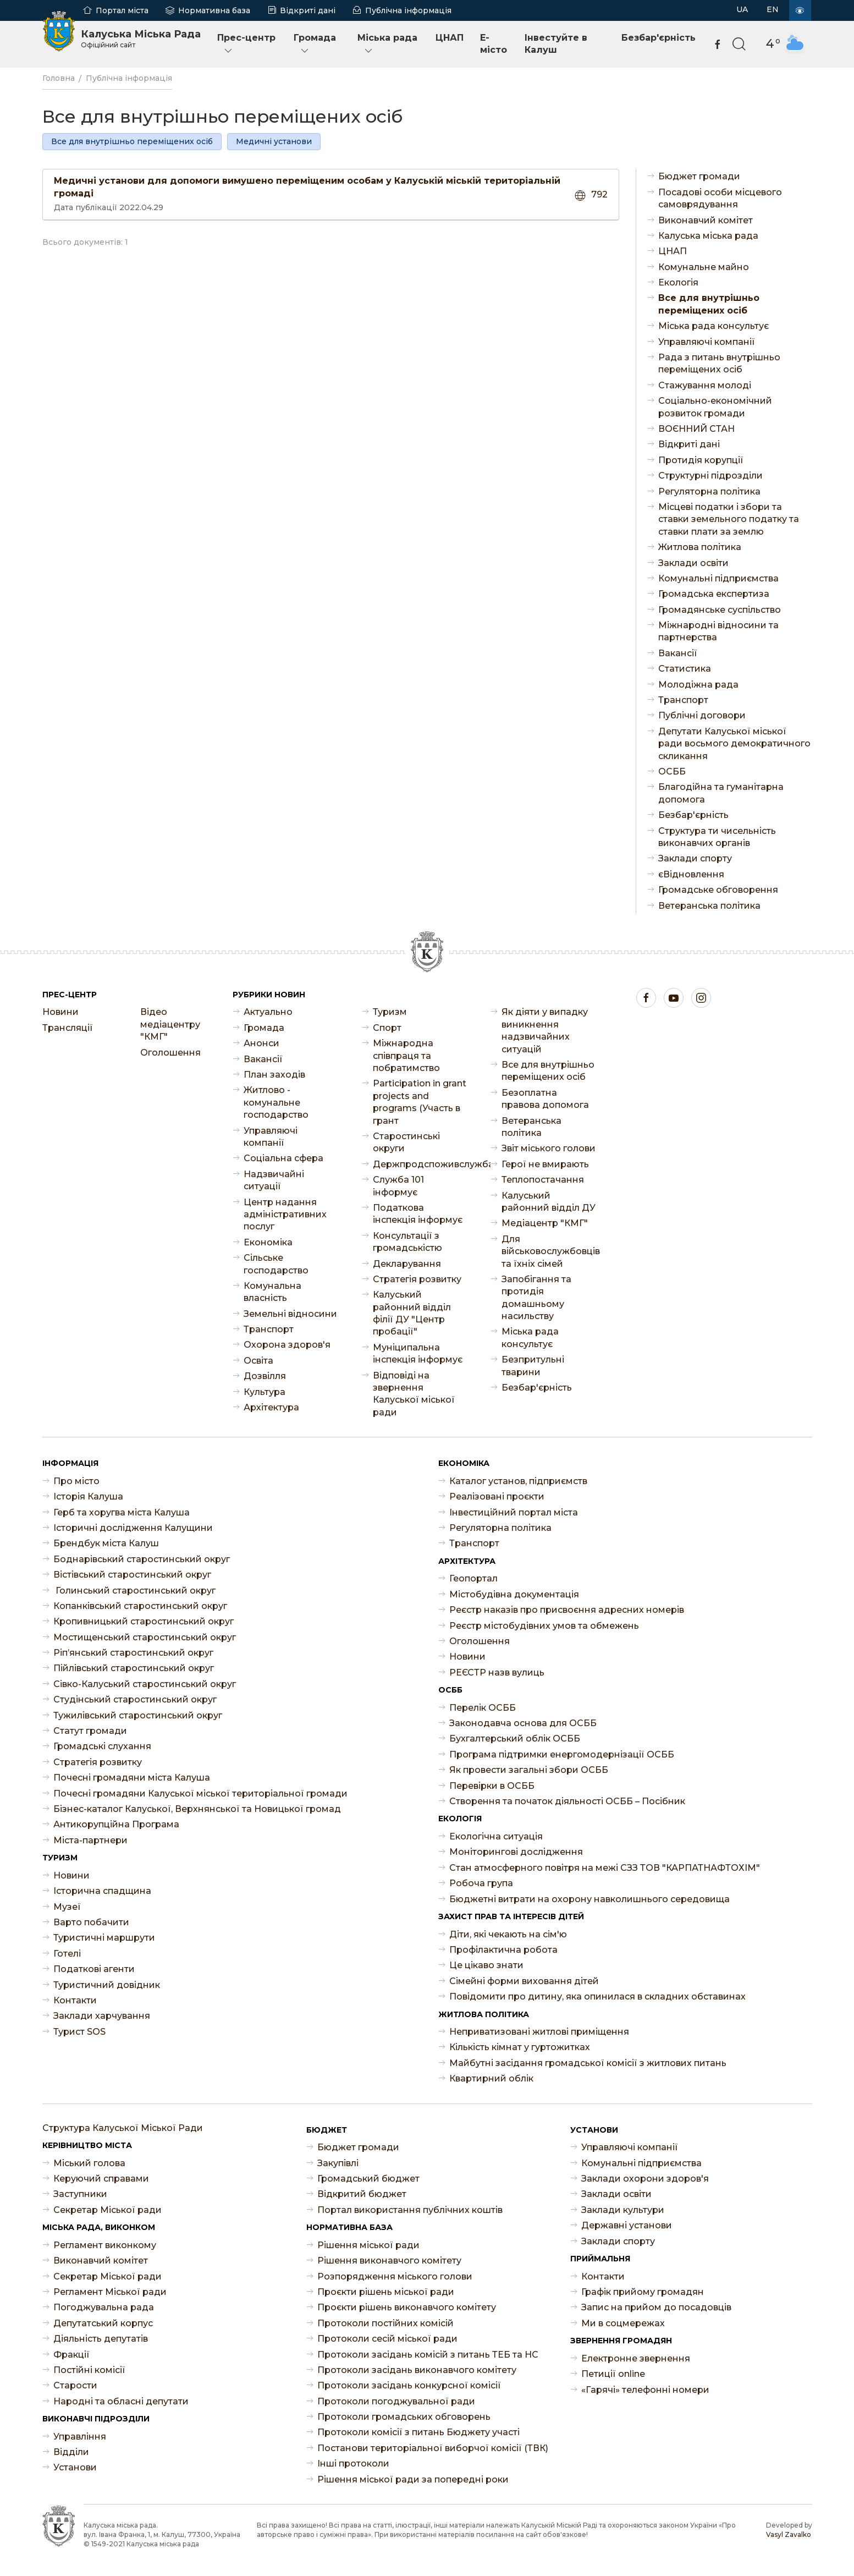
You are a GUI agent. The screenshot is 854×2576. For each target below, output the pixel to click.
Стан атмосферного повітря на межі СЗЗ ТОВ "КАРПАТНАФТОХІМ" (604, 1868)
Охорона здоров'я (287, 1344)
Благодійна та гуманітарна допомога (721, 793)
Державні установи (626, 2225)
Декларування (407, 1264)
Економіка (268, 1242)
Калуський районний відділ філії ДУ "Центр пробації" (412, 1313)
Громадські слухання (102, 1746)
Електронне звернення (635, 2358)
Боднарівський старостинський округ (141, 1559)
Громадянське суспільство (719, 610)
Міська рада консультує (713, 326)
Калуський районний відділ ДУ (549, 1201)
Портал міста (122, 10)
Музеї (67, 1907)
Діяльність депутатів (100, 2338)
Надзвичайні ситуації (274, 1180)
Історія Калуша (88, 1496)
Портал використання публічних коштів (410, 2210)
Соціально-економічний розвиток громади (715, 407)
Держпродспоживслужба (421, 1164)
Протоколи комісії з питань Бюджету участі (418, 2432)
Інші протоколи (353, 2463)
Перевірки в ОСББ (492, 1786)
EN (773, 9)
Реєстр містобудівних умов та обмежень (544, 1626)
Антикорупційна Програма (116, 1824)
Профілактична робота (503, 1950)
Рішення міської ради (368, 2245)
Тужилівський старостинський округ (137, 1715)
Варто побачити (91, 1922)
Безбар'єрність (658, 37)
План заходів (274, 1074)
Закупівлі (338, 2163)
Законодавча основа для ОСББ (523, 1723)
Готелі (67, 1953)
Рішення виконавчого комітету (389, 2260)
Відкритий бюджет (361, 2194)
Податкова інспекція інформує (417, 1213)
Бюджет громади (699, 176)
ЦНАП (450, 37)
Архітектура (271, 1407)
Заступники (80, 2194)
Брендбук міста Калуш (106, 1543)
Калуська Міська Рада (141, 38)
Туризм (390, 1012)
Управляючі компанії (706, 342)
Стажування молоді (704, 385)
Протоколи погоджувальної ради (396, 2401)
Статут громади (90, 1731)
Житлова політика (699, 547)
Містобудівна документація (514, 1594)
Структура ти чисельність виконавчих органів (717, 837)
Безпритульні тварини (533, 1365)
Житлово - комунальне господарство (276, 1102)
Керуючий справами (101, 2178)
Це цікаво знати (486, 1965)
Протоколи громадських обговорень (404, 2417)
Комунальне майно (703, 267)
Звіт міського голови (549, 1148)
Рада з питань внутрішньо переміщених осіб (719, 363)
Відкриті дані (307, 10)
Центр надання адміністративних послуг (285, 1214)
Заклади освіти (693, 563)
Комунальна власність (272, 1292)
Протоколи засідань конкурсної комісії (409, 2385)
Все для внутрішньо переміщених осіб (132, 141)
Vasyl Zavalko (788, 2534)
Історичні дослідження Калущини (133, 1528)
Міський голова (89, 2163)
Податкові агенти (94, 1969)
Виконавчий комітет (705, 220)
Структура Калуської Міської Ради (122, 2128)
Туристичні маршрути (104, 1937)
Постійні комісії (89, 2370)
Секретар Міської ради (107, 2210)
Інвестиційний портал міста (513, 1512)
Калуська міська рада (708, 235)
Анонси (261, 1043)
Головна (58, 78)
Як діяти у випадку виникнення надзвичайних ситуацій (545, 1030)
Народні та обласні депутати (121, 2401)
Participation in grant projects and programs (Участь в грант (419, 1101)
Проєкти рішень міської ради (385, 2292)
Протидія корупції (700, 460)
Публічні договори (702, 715)
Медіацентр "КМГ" (545, 1223)
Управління (79, 2436)
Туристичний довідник (106, 1985)
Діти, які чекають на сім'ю (508, 1934)
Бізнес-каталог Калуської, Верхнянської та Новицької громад (197, 1809)
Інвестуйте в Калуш (556, 43)
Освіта (258, 1360)
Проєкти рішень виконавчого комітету (406, 2307)
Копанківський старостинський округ (140, 1606)
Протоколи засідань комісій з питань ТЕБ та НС (427, 2354)
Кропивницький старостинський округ (143, 1621)
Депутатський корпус (103, 2323)
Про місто (76, 1481)
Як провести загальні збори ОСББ (528, 1770)
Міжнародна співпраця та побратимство (406, 1055)
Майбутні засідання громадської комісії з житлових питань (587, 2063)
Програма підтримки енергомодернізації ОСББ (561, 1754)
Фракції (71, 2354)
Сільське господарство (276, 1264)
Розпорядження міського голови (394, 2276)
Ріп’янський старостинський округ (133, 1652)
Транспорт (683, 700)
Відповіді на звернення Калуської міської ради (414, 1394)
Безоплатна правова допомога (545, 1098)
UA (742, 9)
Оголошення (170, 1052)
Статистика (684, 668)
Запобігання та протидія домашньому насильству (536, 1297)
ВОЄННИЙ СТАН (696, 429)
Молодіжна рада (698, 684)
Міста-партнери (90, 1840)
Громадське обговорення (718, 890)
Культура (264, 1392)
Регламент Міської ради (110, 2292)
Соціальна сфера (283, 1158)
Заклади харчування (101, 2016)
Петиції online (613, 2374)
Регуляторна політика (709, 491)
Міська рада (387, 44)
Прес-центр (246, 44)
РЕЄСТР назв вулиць (496, 1672)
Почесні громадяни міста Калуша (131, 1777)
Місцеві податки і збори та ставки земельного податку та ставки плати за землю (728, 519)
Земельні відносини (290, 1314)
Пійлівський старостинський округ (133, 1668)
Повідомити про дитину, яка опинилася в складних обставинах (597, 1996)
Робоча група (481, 1883)
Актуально (268, 1012)
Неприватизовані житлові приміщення (539, 2031)
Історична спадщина (102, 1891)
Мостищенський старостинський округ (144, 1637)
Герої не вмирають (545, 1164)
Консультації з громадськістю (407, 1242)
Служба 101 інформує (398, 1185)
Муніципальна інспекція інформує (417, 1353)
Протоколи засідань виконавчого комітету (416, 2370)
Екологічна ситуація (496, 1836)
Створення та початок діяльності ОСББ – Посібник (567, 1801)
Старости (75, 2385)
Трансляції (67, 1028)
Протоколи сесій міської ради (387, 2338)
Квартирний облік (491, 2078)
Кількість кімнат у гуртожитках (519, 2047)
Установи (75, 2467)
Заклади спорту (695, 858)
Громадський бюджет (368, 2178)
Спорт (387, 1028)
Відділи (71, 2452)
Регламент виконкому (104, 2245)
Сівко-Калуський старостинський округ (144, 1684)
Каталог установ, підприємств (518, 1481)
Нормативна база (214, 10)
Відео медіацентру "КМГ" (170, 1024)
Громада (315, 44)
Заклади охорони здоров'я (645, 2178)
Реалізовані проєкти (496, 1496)
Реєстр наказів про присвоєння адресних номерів (566, 1610)
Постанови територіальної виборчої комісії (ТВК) (432, 2448)
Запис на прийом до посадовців (656, 2307)
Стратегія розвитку (417, 1279)
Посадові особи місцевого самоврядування (720, 198)
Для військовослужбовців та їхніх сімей (549, 1251)
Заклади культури (622, 2210)
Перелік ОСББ (482, 1707)
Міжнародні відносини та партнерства (718, 631)
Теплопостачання (543, 1179)
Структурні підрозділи (710, 475)
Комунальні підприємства (718, 578)
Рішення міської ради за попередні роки (413, 2479)
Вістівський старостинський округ (132, 1574)
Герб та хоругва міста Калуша (121, 1512)
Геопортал (473, 1578)
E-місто (493, 43)
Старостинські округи (406, 1142)
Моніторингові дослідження (516, 1852)
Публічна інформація (408, 10)
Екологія (678, 282)
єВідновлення (691, 874)
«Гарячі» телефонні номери (645, 2390)
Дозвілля (265, 1376)
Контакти (75, 2000)
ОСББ (672, 771)
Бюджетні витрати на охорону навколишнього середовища (589, 1899)
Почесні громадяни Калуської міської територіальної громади (200, 1793)
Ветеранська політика (709, 905)
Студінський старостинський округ (135, 1699)
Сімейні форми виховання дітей (524, 1981)
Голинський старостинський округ (134, 1590)
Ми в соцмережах (623, 2323)
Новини (60, 1012)
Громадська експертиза (713, 594)
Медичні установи (274, 141)
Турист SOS (79, 2031)
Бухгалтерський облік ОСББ (514, 1738)
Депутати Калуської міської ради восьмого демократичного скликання (734, 743)
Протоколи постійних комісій (385, 2323)
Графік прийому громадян (642, 2292)
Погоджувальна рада (103, 2307)
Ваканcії (677, 653)
